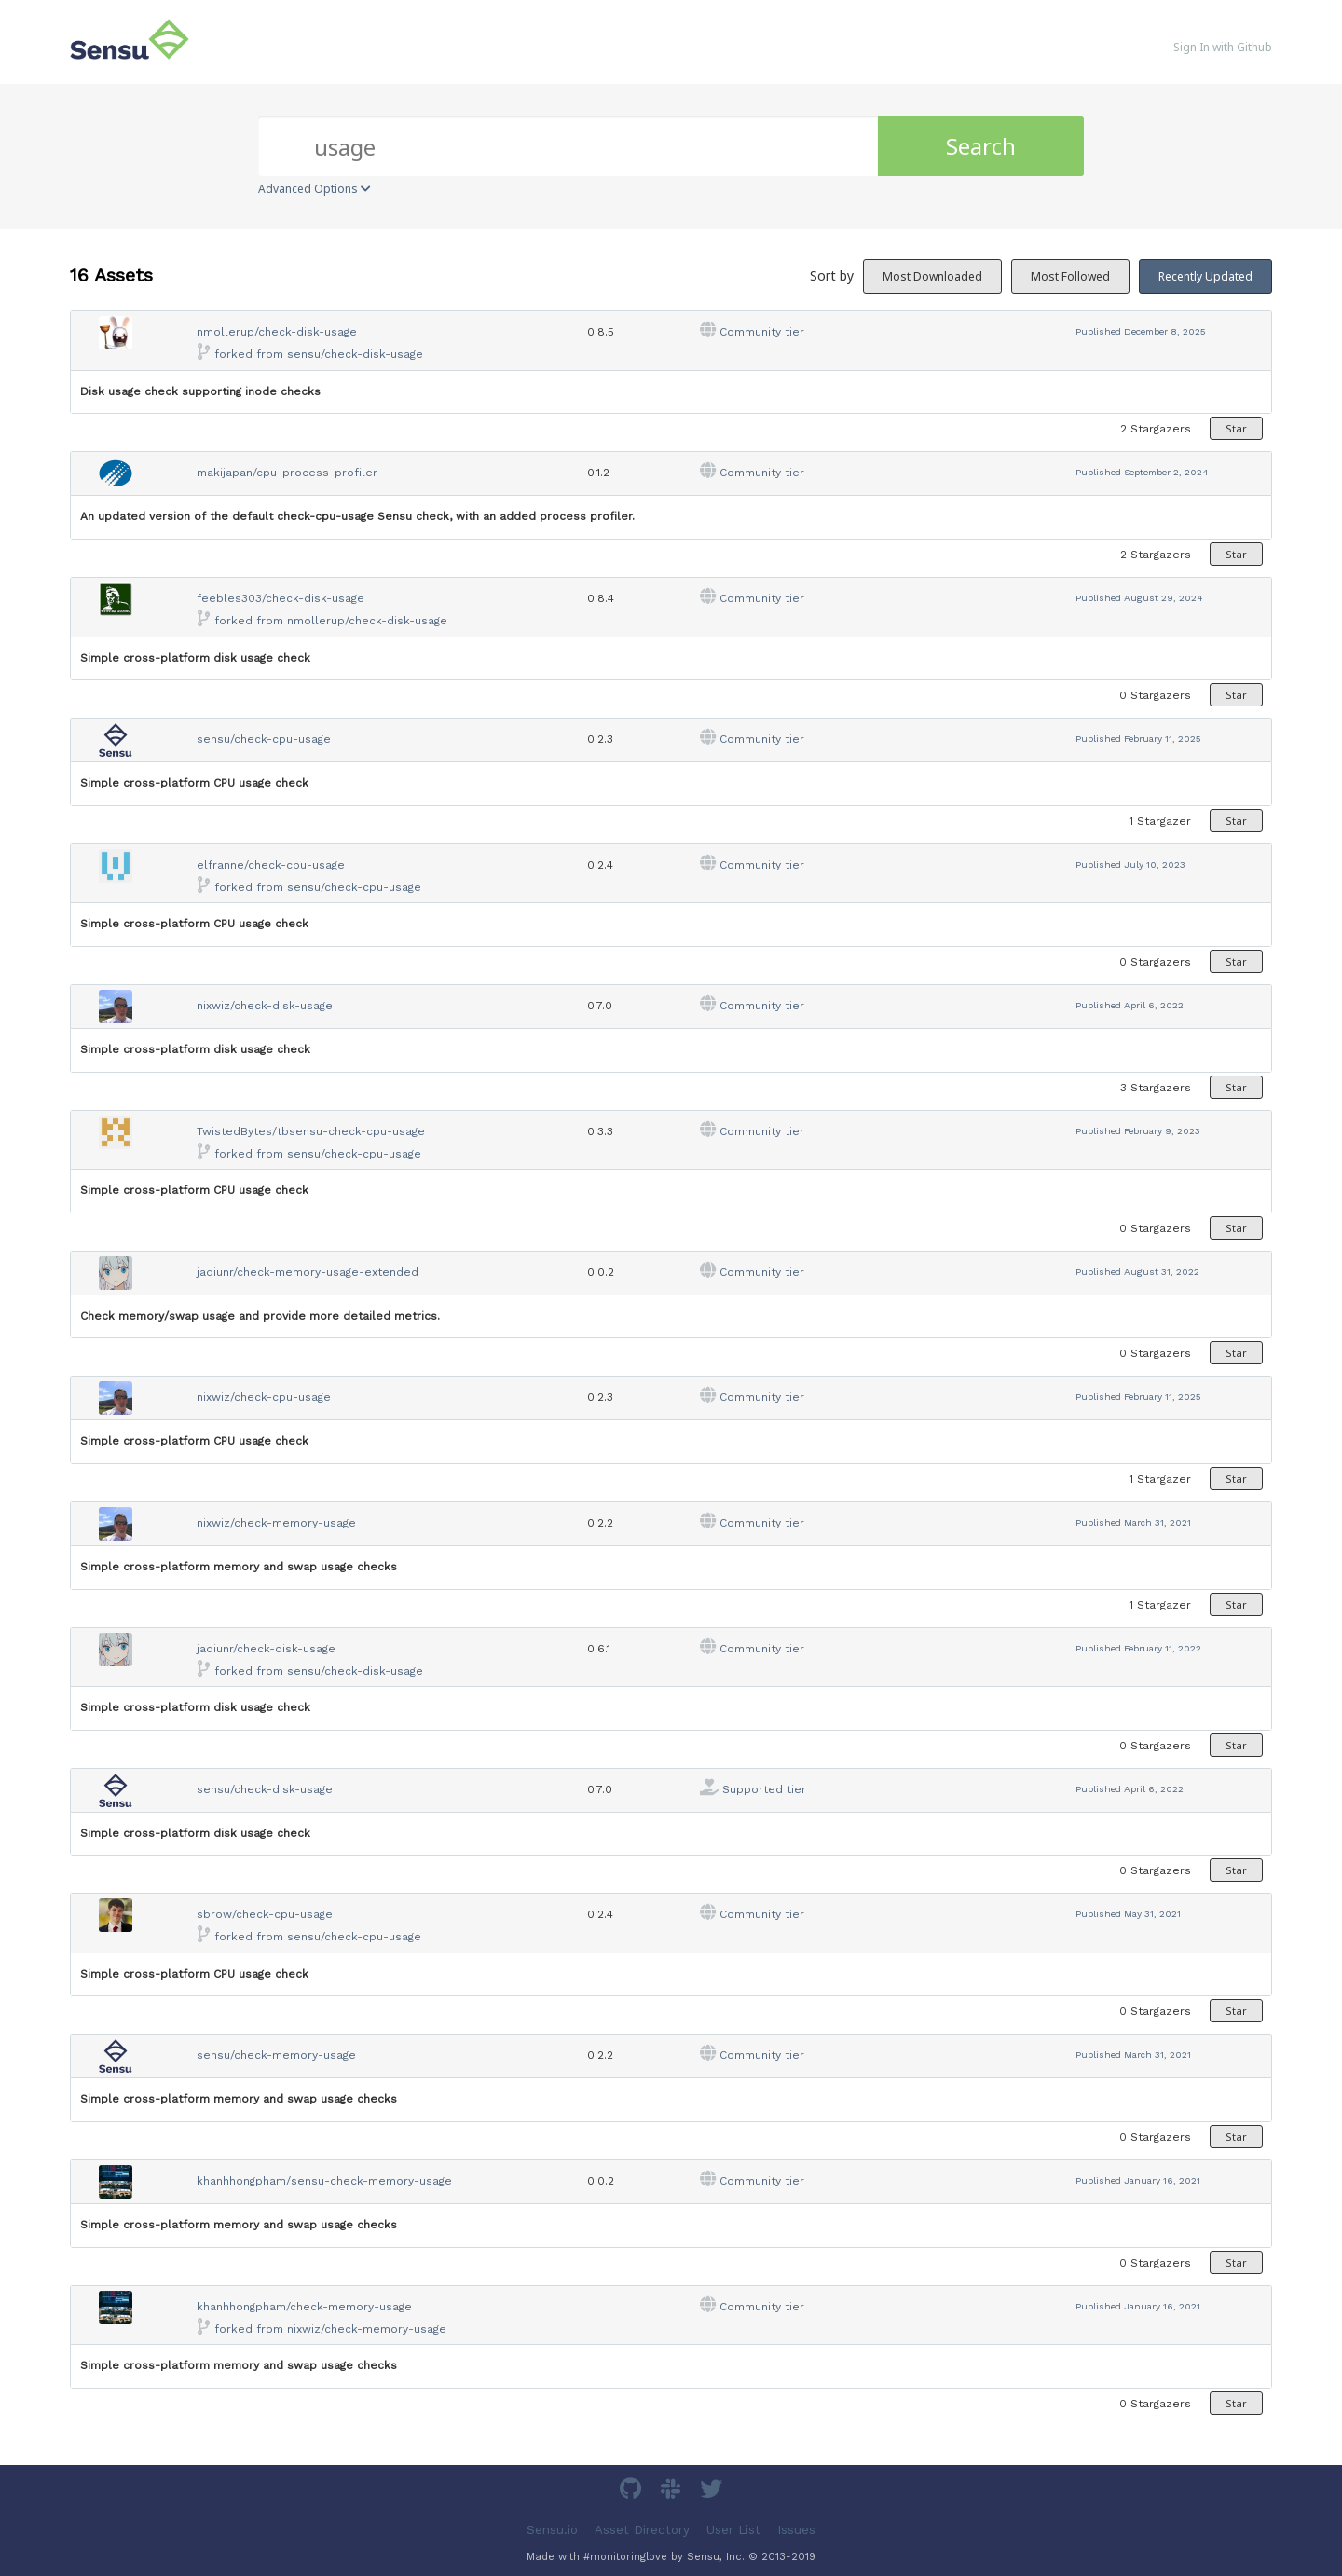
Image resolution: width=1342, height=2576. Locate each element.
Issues (796, 2529)
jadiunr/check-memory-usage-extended (307, 1272)
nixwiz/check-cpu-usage (264, 1397)
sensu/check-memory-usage (276, 2055)
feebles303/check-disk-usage (280, 598)
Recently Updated (1205, 276)
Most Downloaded (932, 276)
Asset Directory (642, 2529)
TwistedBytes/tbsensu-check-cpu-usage (311, 1131)
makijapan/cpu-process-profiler (287, 472)
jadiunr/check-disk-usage (266, 1648)
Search (981, 145)
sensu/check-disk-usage (355, 354)
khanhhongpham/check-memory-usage (304, 2306)
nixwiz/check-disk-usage (265, 1005)
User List (733, 2529)
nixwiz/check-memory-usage (276, 1522)
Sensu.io (552, 2529)
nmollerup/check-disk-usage (277, 331)
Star (1236, 428)
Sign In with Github (1222, 47)
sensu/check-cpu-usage (264, 739)
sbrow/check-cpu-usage (265, 1914)
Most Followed (1070, 276)
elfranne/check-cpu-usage (271, 864)
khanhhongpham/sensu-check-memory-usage (324, 2180)
